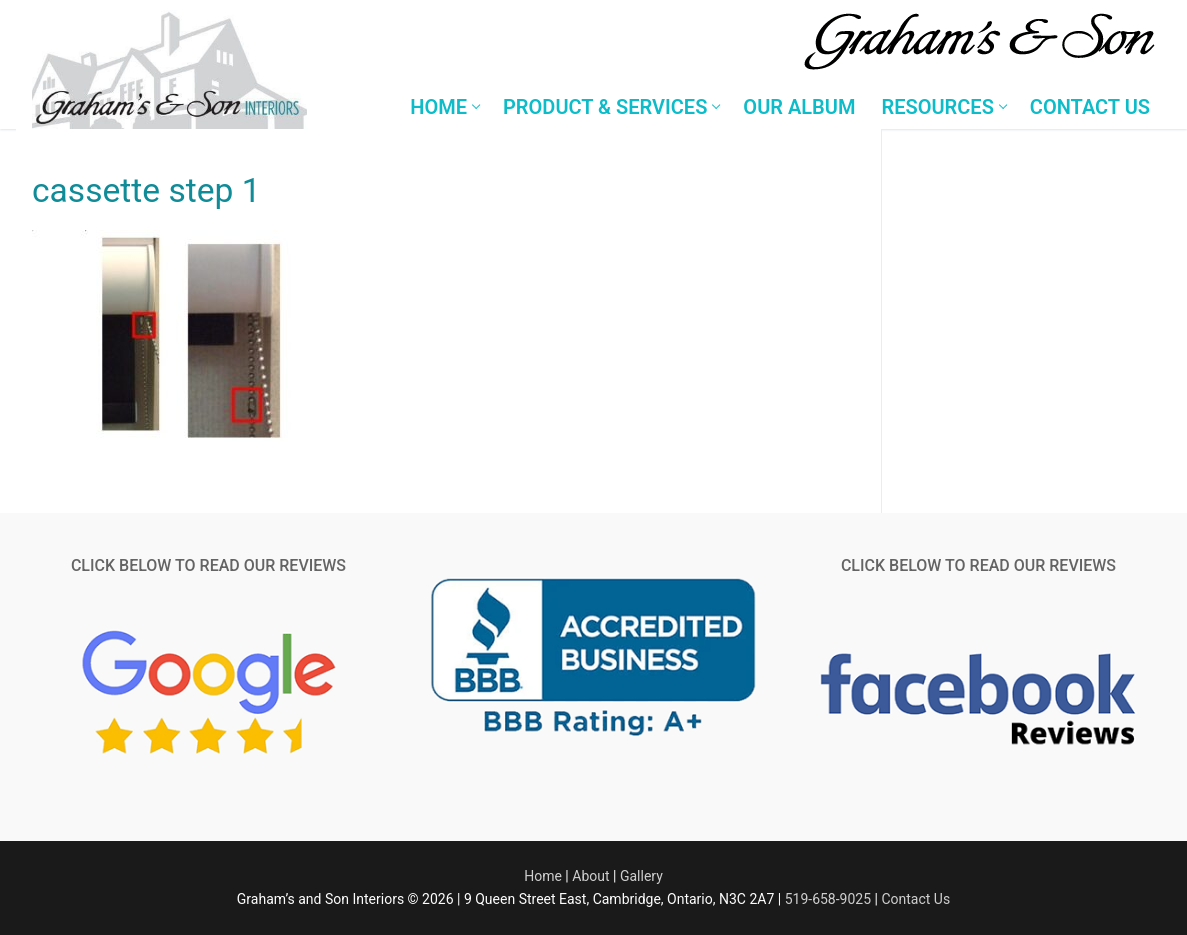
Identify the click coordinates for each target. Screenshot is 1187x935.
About (590, 876)
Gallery (641, 876)
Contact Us (915, 899)
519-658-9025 (828, 899)
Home (543, 876)
